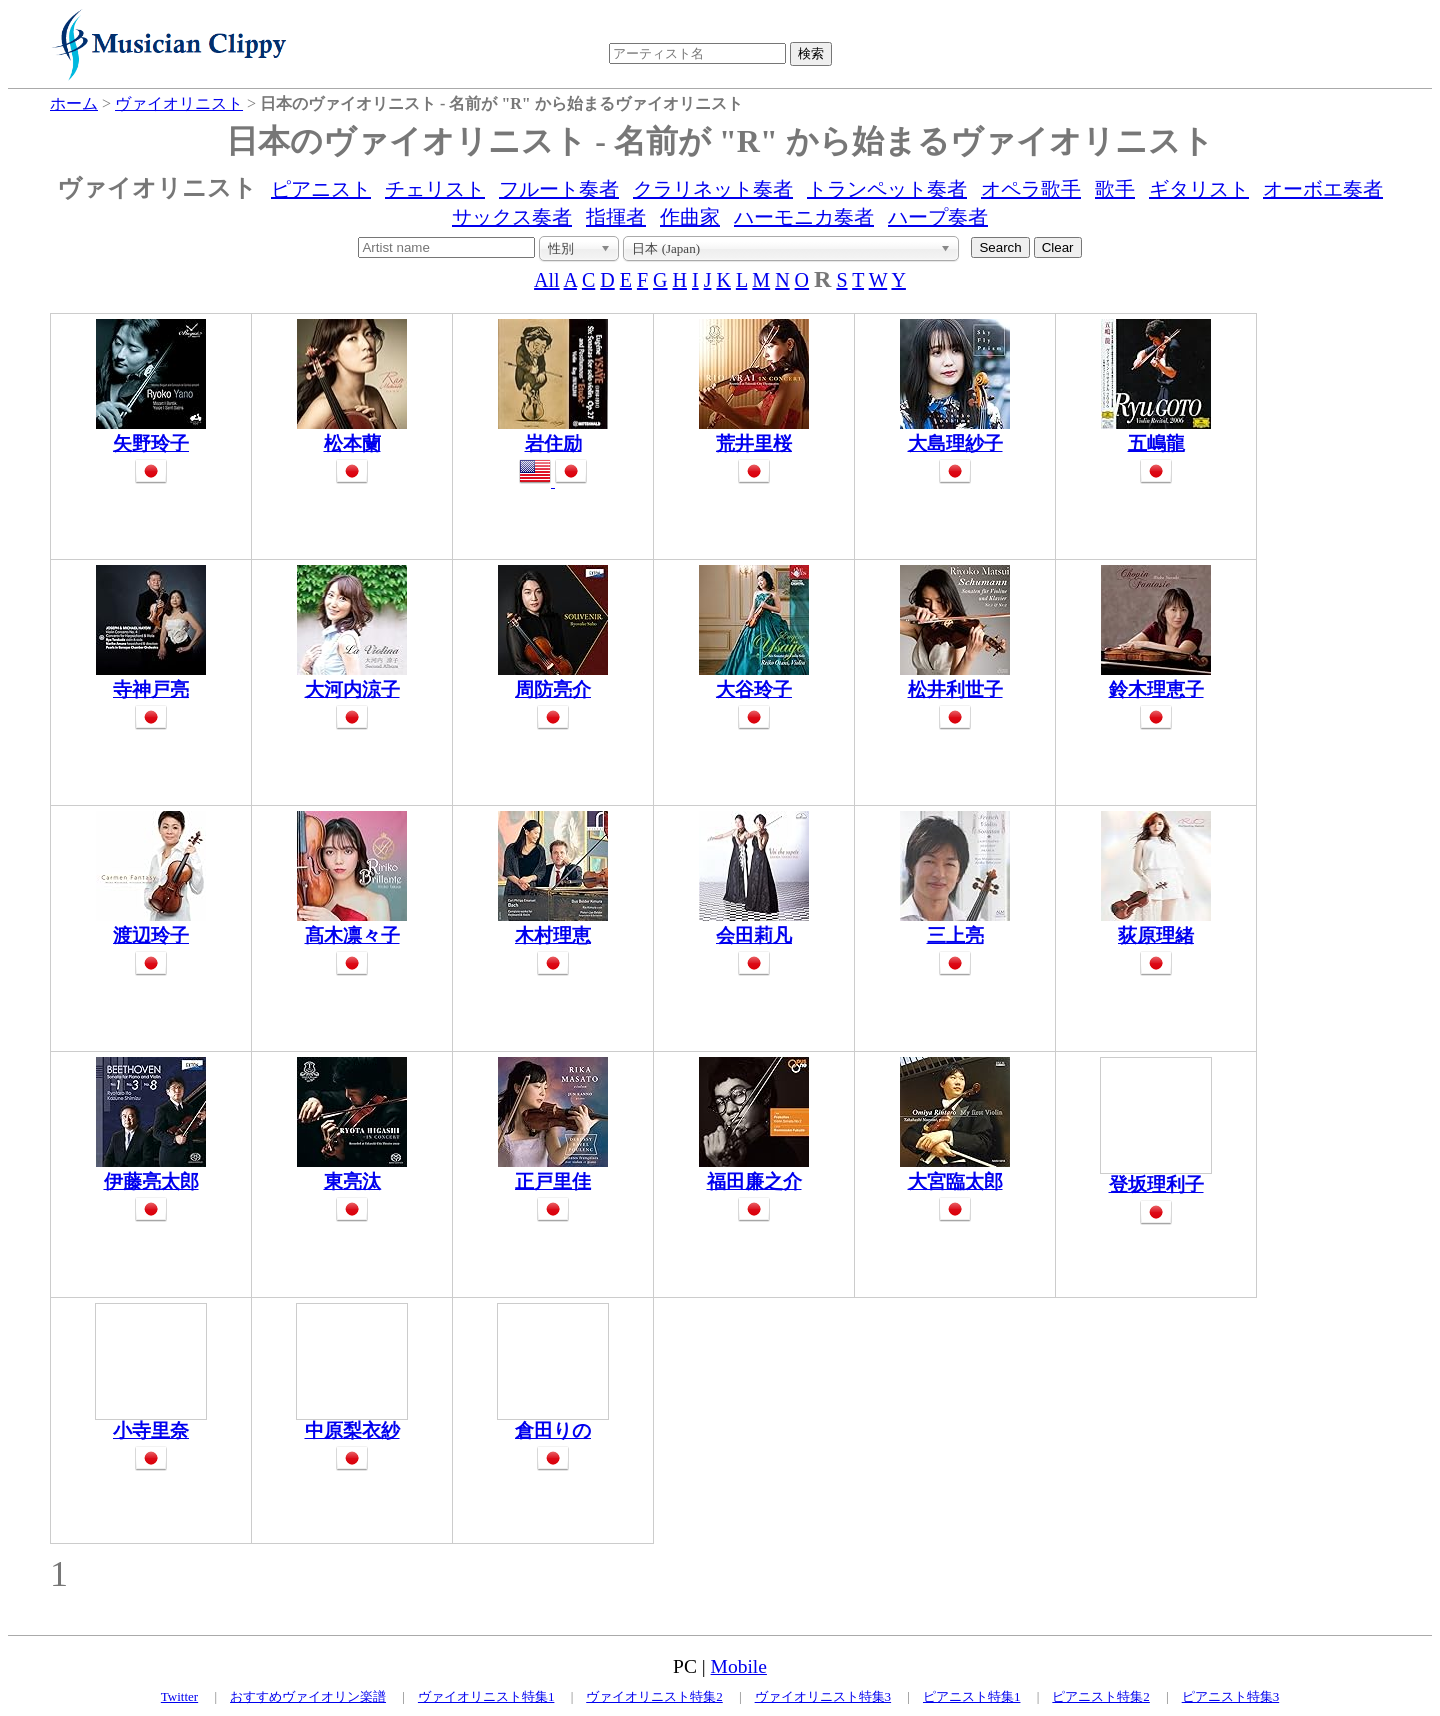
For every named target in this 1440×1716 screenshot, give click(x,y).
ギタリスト (1199, 189)
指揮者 (616, 217)
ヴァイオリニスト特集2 (654, 1696)
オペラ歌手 (1031, 189)
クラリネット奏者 (713, 189)
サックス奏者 (512, 217)
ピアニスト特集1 (972, 1696)
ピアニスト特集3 (1231, 1696)
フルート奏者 (559, 189)
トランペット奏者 (887, 189)
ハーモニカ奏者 (804, 217)
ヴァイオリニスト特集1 (486, 1696)
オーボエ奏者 (1323, 189)
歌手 (1115, 189)
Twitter (179, 1696)
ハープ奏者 (938, 217)
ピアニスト (321, 189)
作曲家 (690, 217)
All (547, 280)
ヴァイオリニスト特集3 (823, 1696)
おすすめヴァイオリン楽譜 (308, 1696)
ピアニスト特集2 (1101, 1696)
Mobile (739, 1666)
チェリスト (435, 189)
